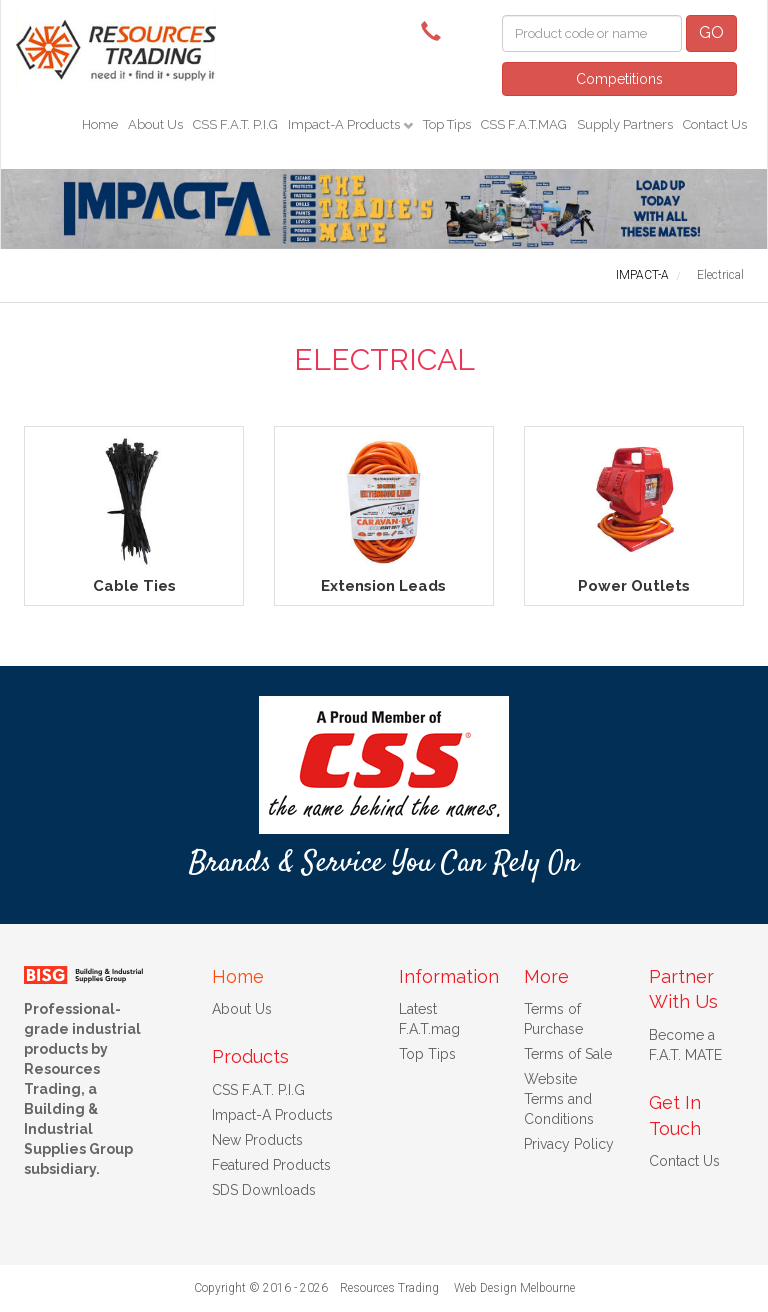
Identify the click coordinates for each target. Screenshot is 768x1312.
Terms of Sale (568, 1054)
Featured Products (271, 1165)
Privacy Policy (569, 1144)
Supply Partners (625, 124)
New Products (257, 1140)
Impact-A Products (345, 124)
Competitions (619, 79)
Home (100, 124)
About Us (155, 124)
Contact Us (715, 124)
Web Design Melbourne (514, 1288)
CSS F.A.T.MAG (524, 124)
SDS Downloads (264, 1190)
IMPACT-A (642, 275)
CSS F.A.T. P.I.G (235, 124)
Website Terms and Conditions (559, 1099)
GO (711, 32)
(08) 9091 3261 (436, 30)
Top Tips (447, 124)
